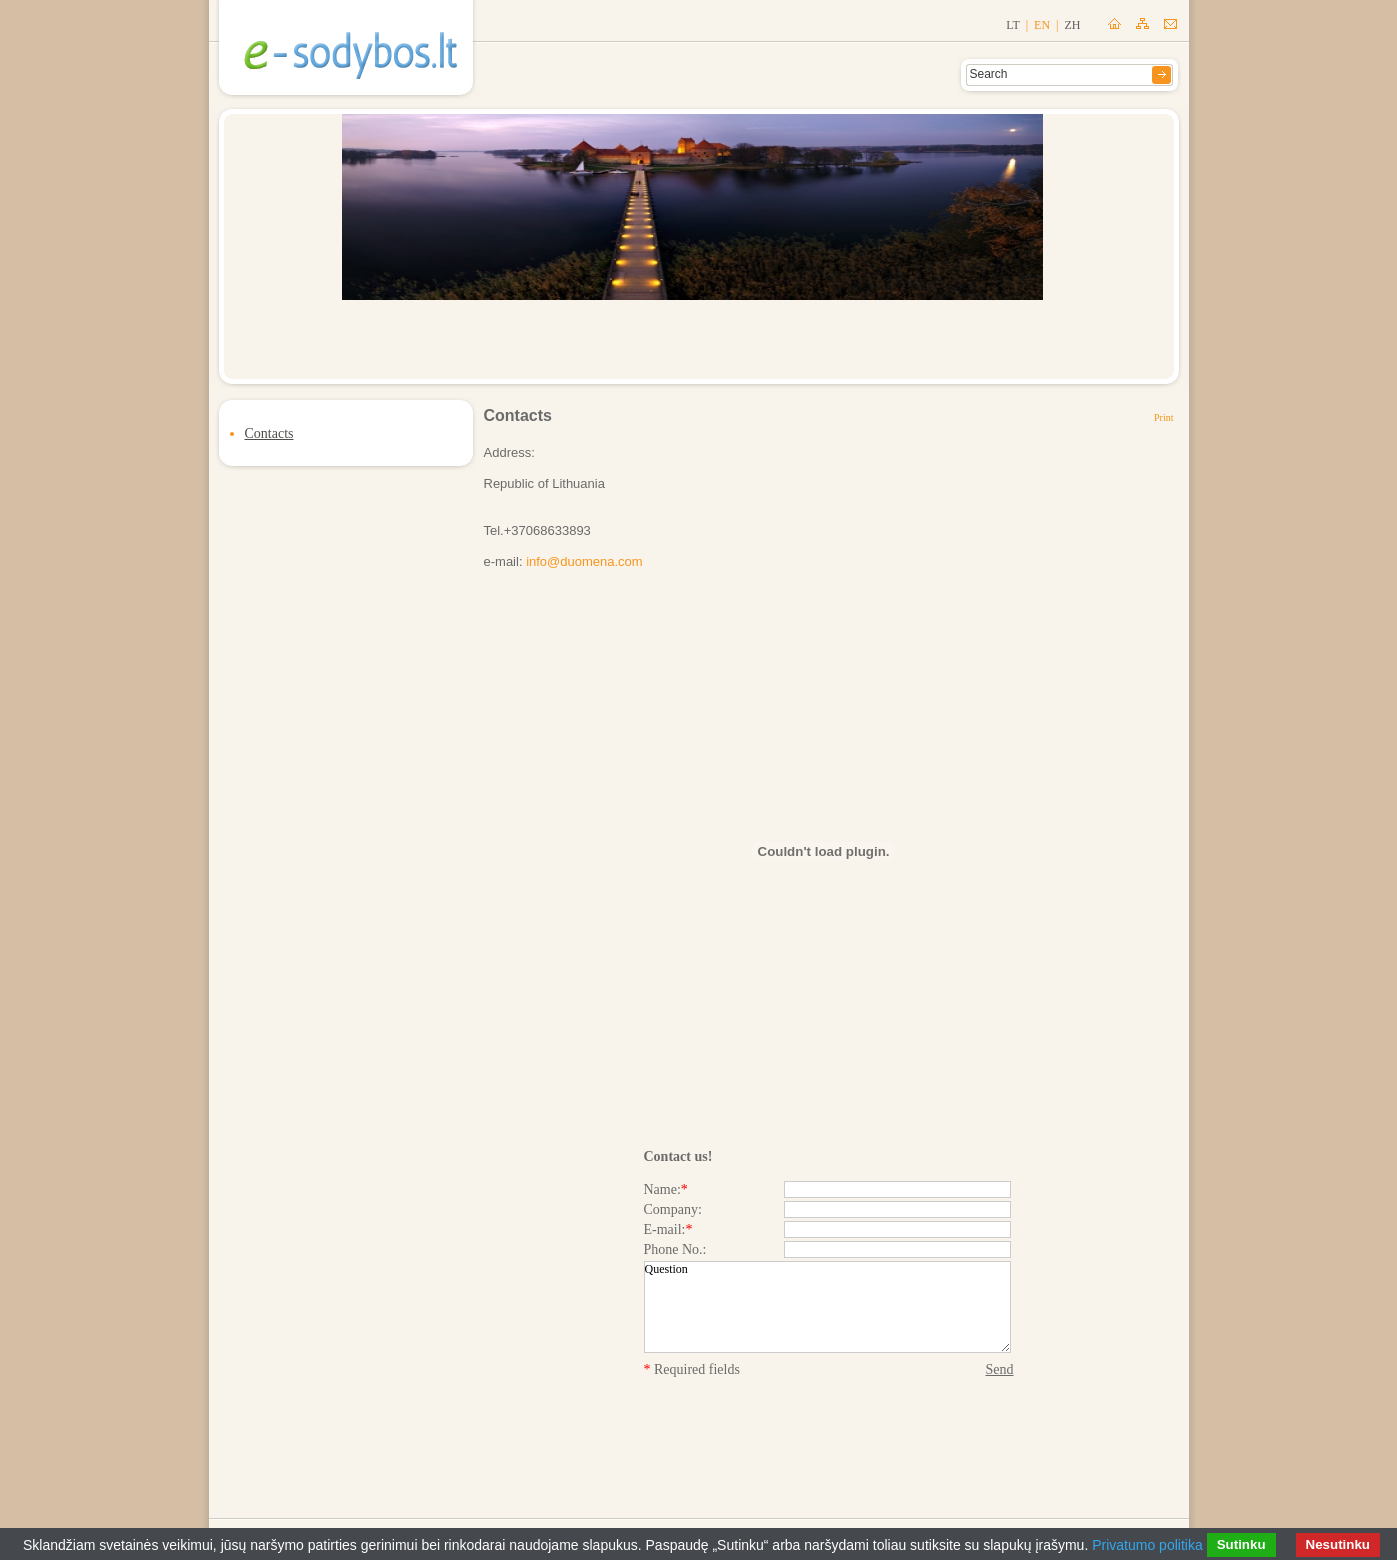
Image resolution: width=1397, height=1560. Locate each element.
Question (827, 1307)
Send (1000, 1369)
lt (1012, 25)
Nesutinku (1338, 1544)
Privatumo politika (1147, 1545)
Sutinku (1241, 1544)
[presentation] (829, 1427)
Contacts (269, 433)
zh (1073, 25)
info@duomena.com (584, 561)
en (1042, 25)
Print (1163, 417)
